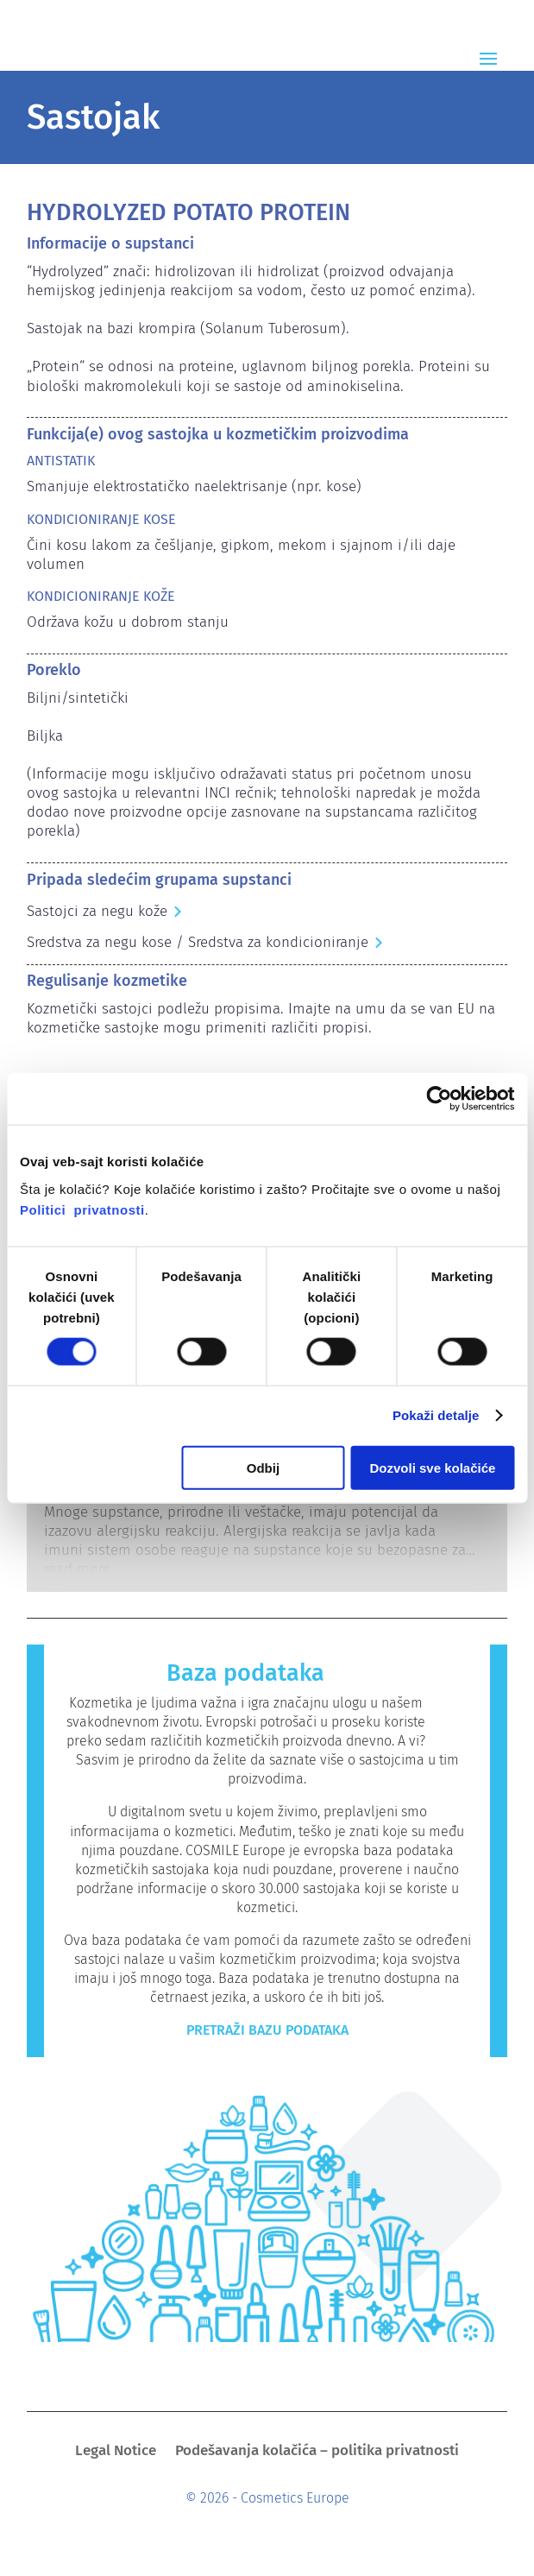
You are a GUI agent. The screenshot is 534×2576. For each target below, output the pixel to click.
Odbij (263, 1467)
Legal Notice (115, 2452)
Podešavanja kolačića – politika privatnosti (317, 2452)
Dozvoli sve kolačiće (433, 1467)
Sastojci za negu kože (97, 911)
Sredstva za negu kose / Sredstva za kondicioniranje (197, 942)
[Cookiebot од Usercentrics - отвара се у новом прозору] (438, 1099)
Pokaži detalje (436, 1415)
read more (77, 1569)
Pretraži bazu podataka (267, 2030)
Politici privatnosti (82, 1209)
